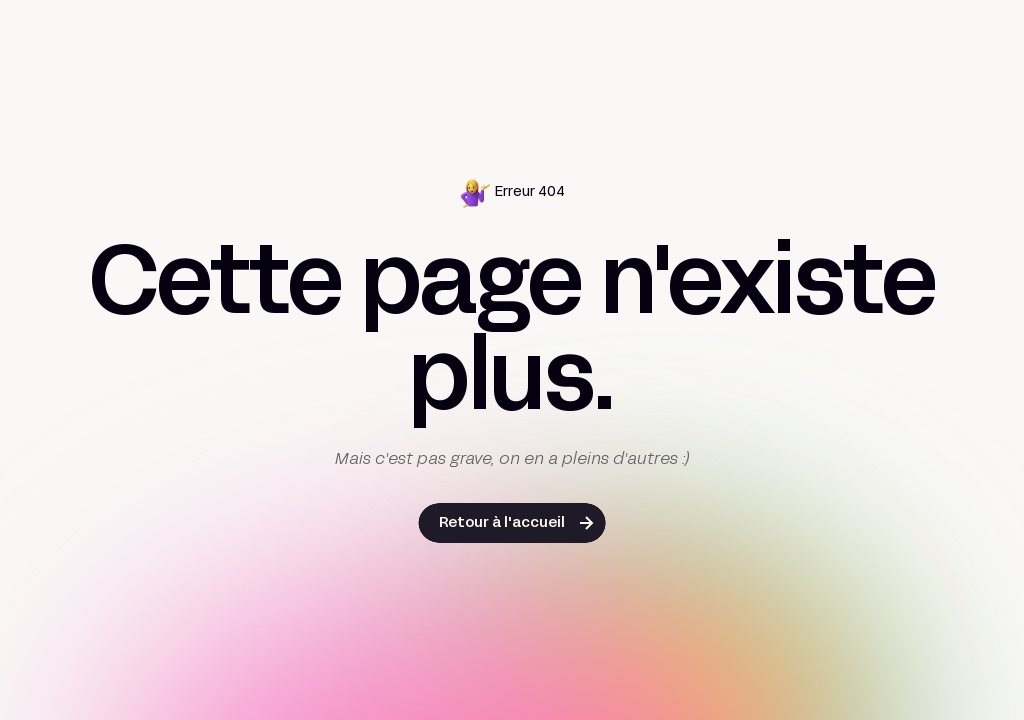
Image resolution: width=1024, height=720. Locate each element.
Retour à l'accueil (502, 523)
